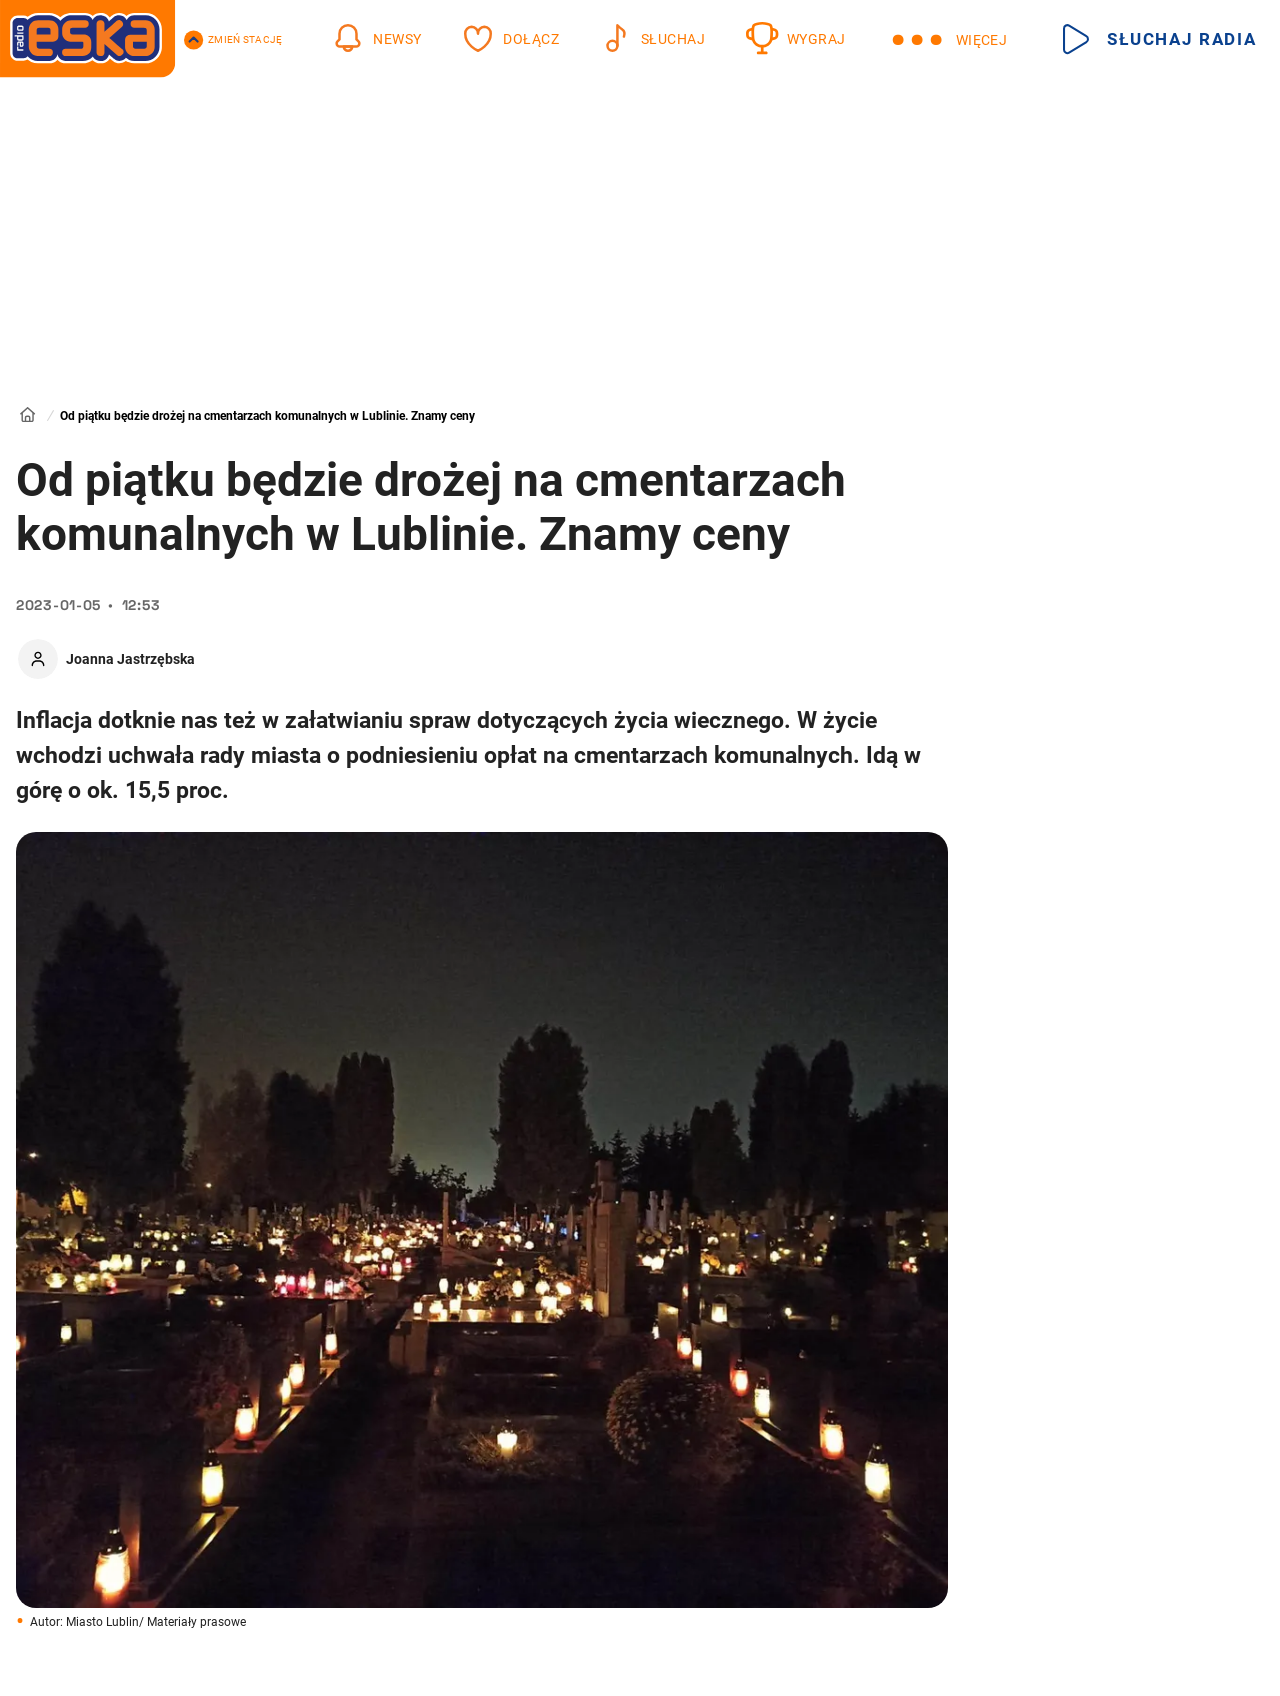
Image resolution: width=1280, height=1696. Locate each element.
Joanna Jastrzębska (130, 659)
